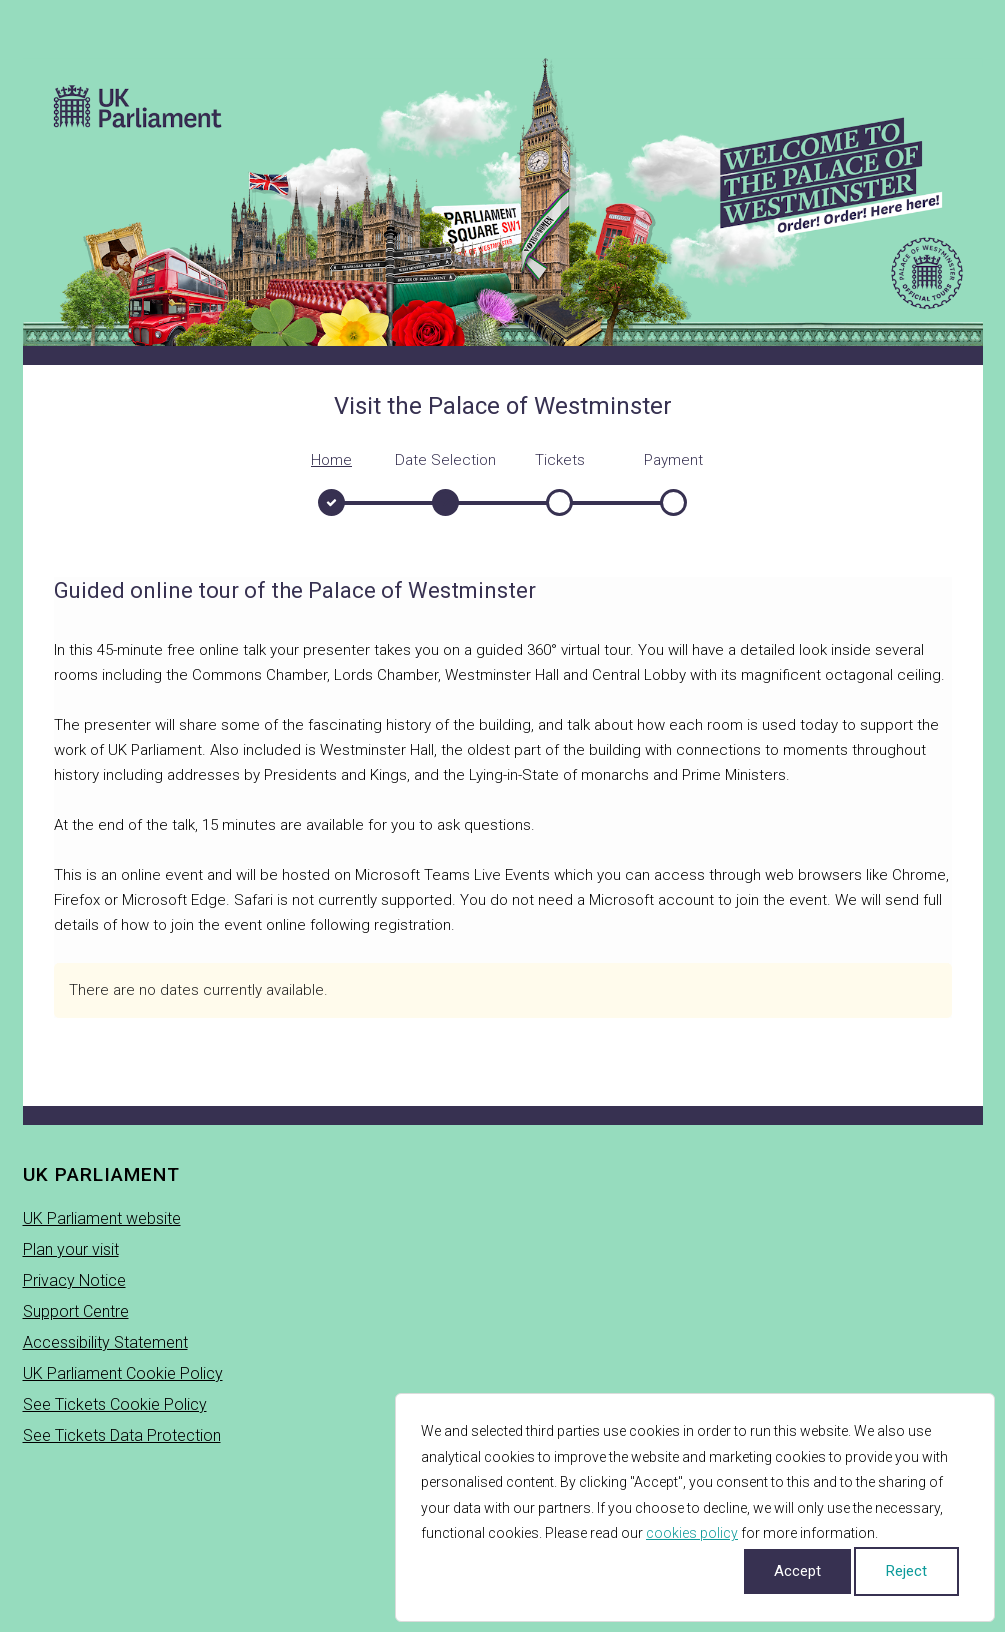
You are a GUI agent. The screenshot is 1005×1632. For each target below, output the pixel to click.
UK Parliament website (102, 1218)
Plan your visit (71, 1249)
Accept (797, 1571)
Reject (906, 1571)
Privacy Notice (74, 1280)
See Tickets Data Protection (122, 1435)
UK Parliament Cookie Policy (123, 1373)
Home (331, 460)
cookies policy (692, 1533)
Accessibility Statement (105, 1342)
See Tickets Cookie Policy (115, 1404)
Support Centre (76, 1311)
